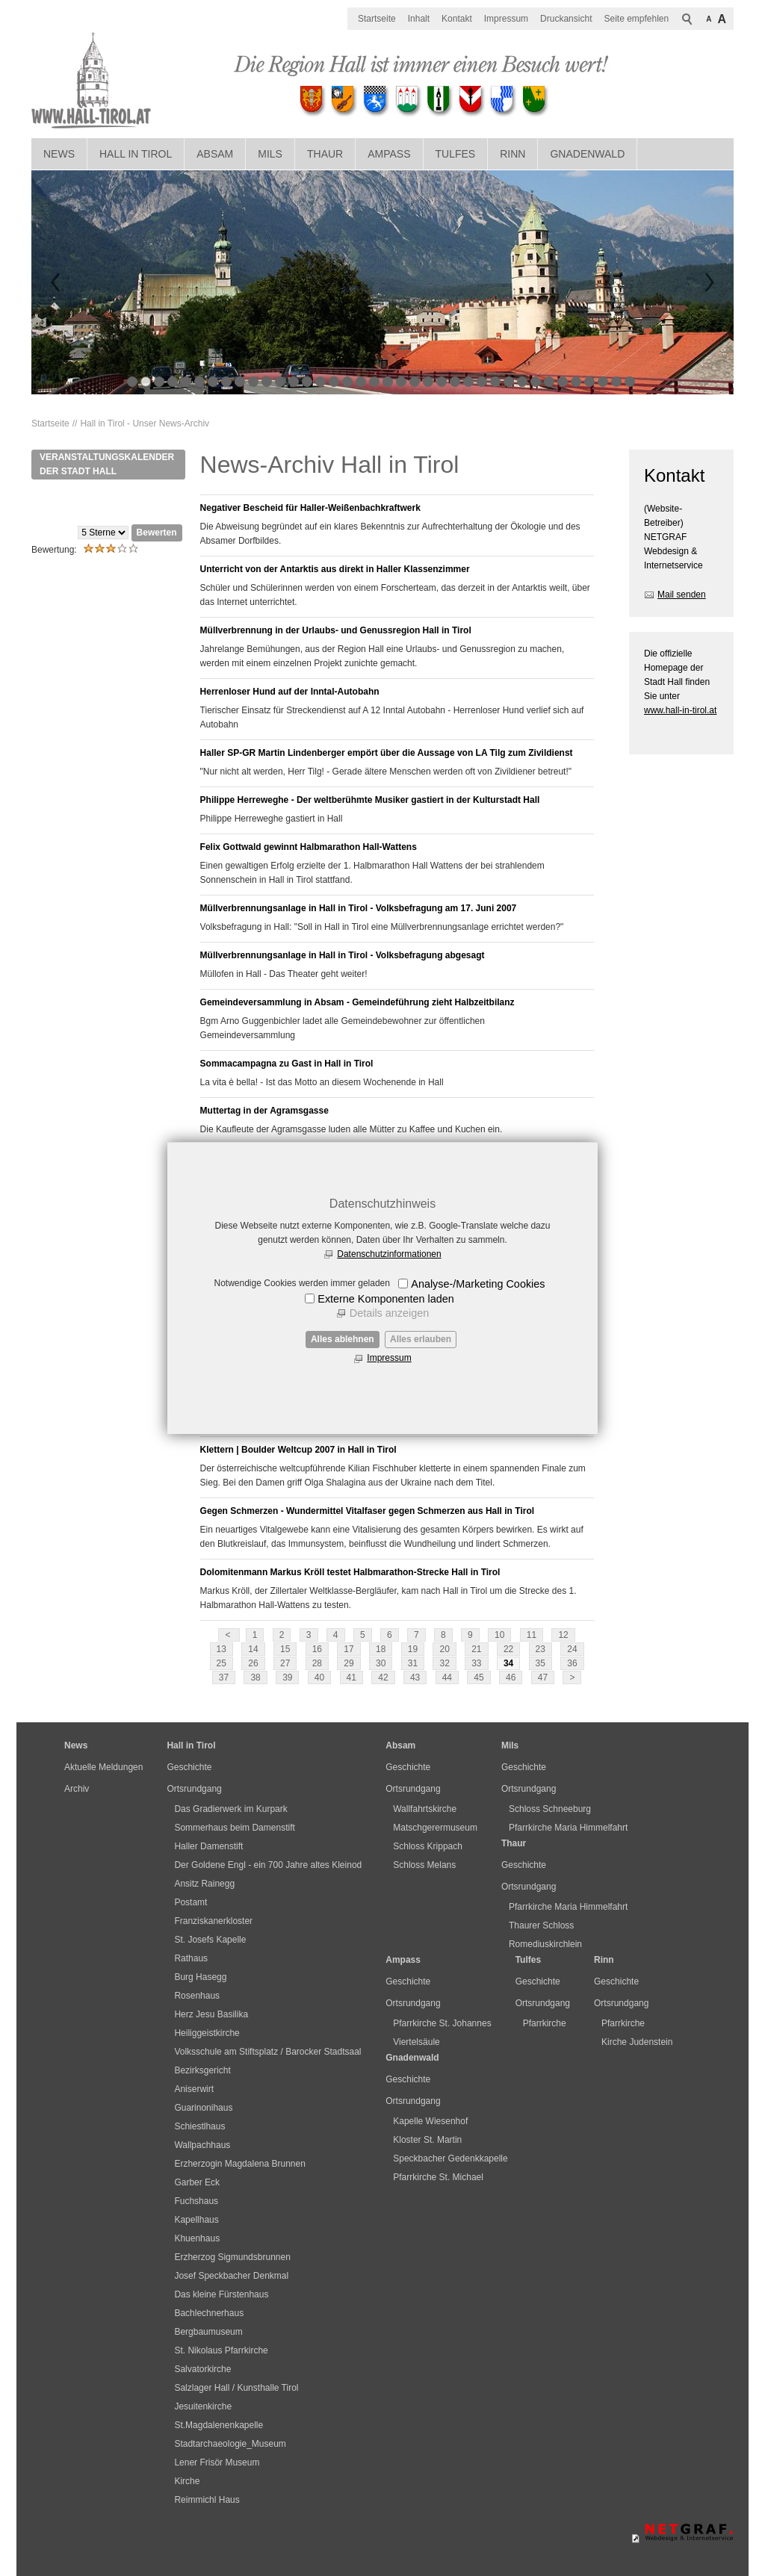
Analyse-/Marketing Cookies (478, 1284)
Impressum (389, 1358)
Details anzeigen (389, 1313)
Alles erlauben (420, 1339)
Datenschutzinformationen (389, 1254)
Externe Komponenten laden (385, 1299)
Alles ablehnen (342, 1339)
